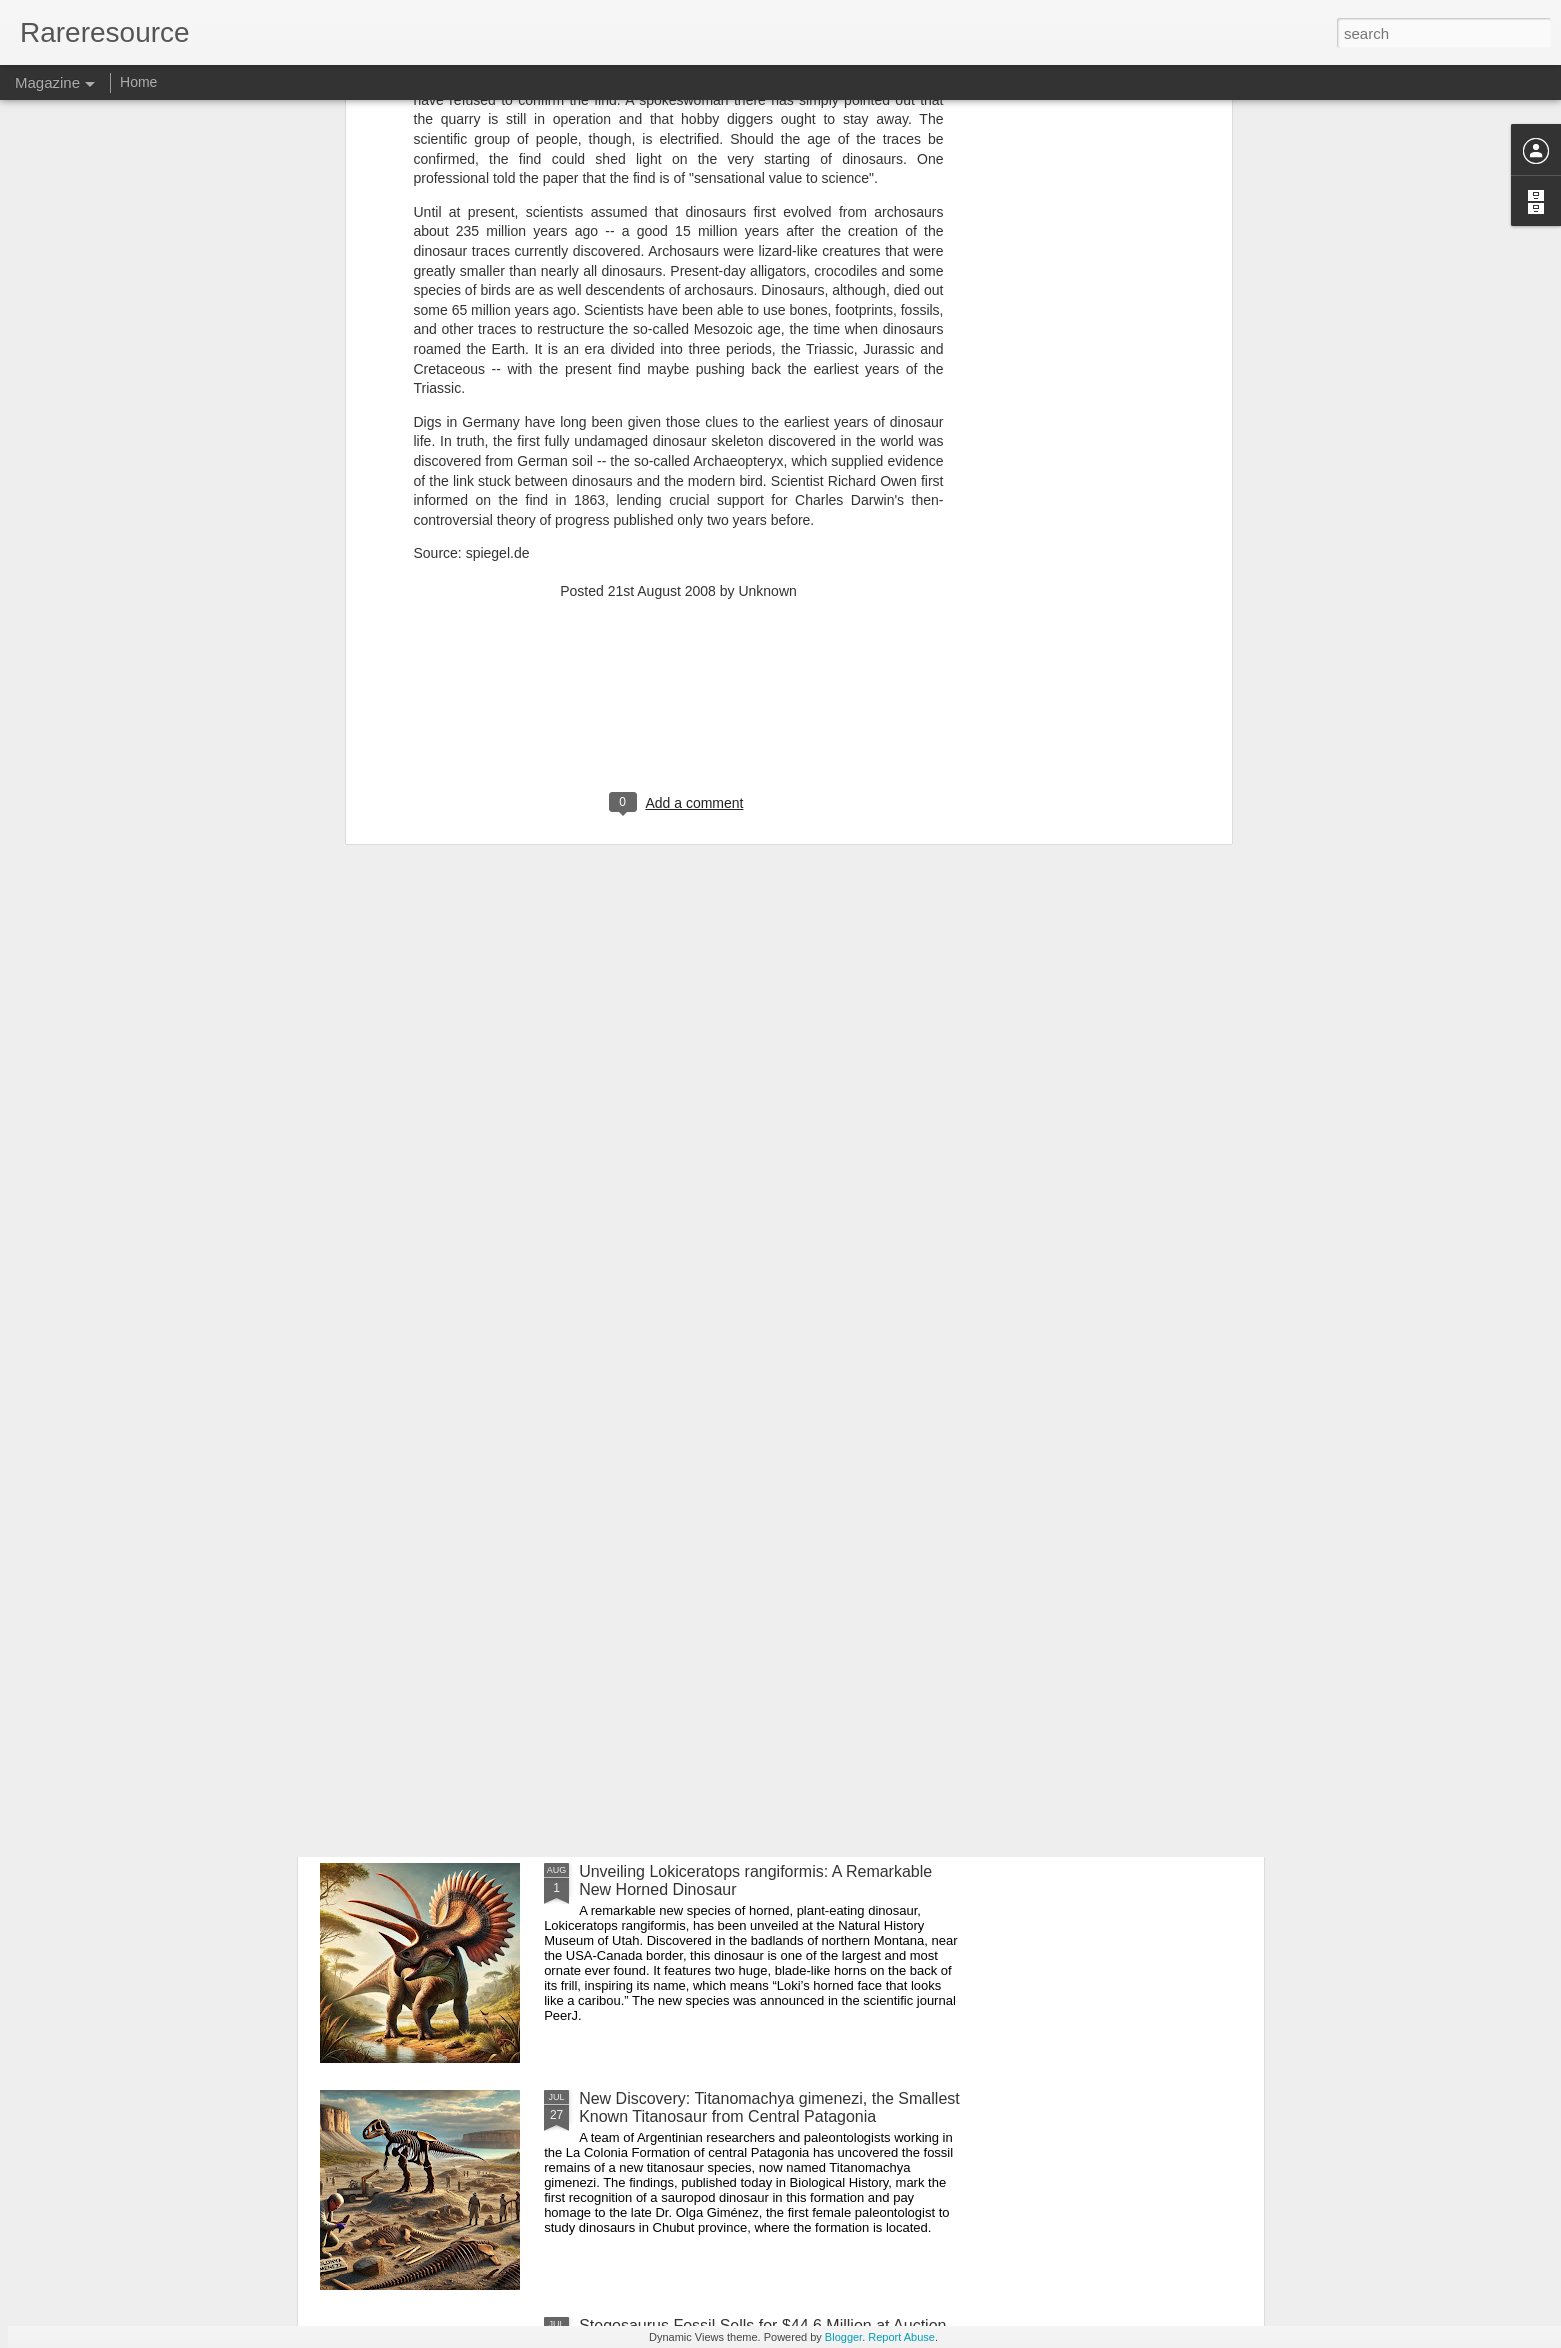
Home (138, 82)
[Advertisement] (679, 399)
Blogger (843, 2337)
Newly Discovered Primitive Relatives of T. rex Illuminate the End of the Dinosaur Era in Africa (745, 1653)
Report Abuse (901, 2337)
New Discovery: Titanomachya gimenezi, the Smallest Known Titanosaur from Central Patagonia (769, 2107)
